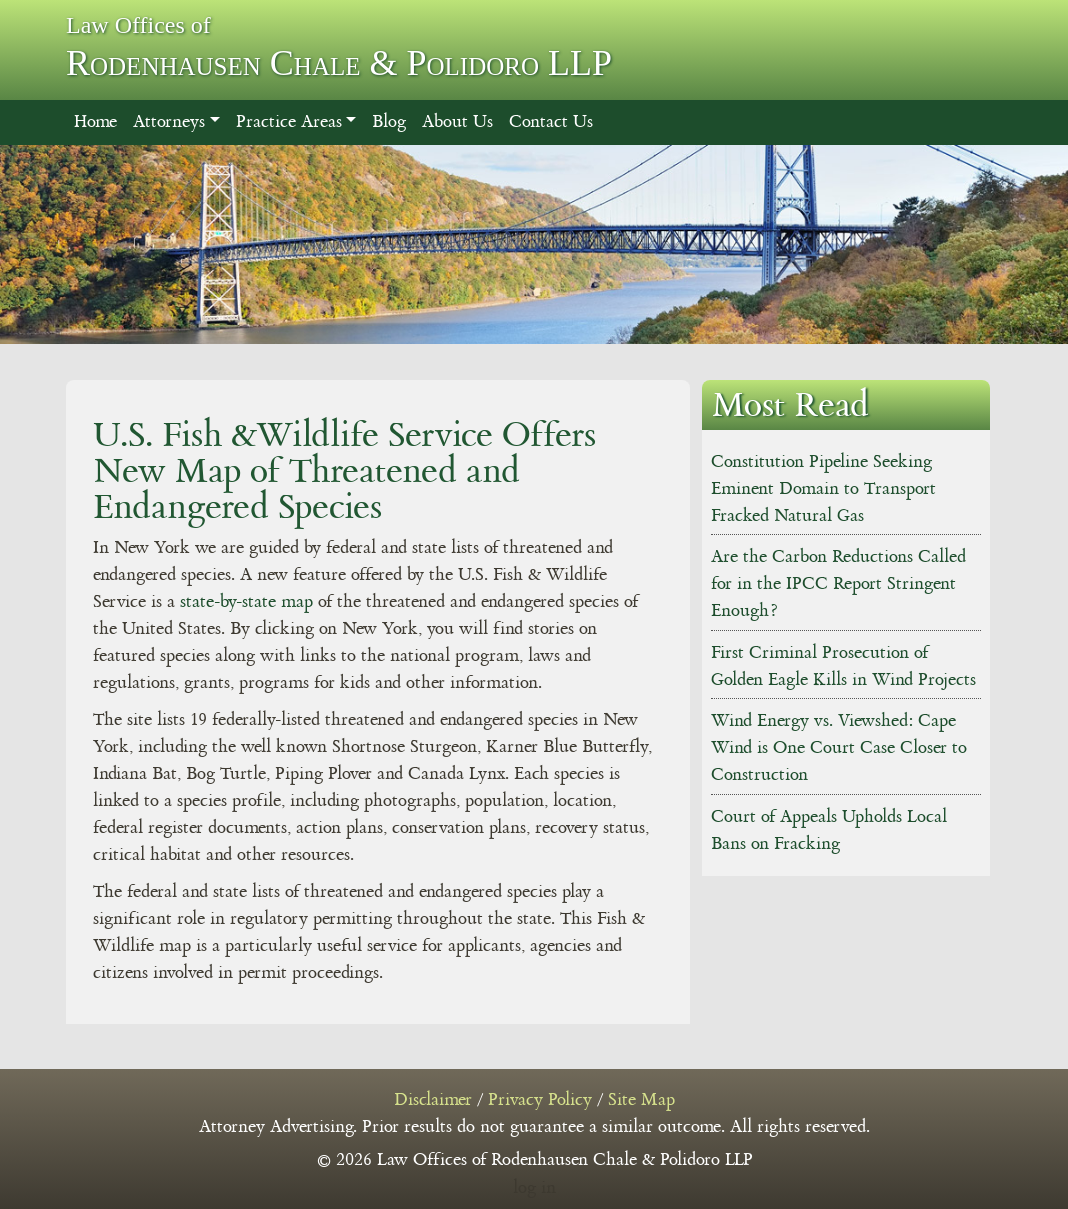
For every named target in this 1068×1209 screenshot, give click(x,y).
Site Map (641, 1100)
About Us (457, 122)
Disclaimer (433, 1100)
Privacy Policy (540, 1100)
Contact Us (551, 122)
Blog (389, 122)
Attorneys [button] (169, 122)
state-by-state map (246, 602)
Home (95, 122)
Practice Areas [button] (289, 122)
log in (534, 1188)
